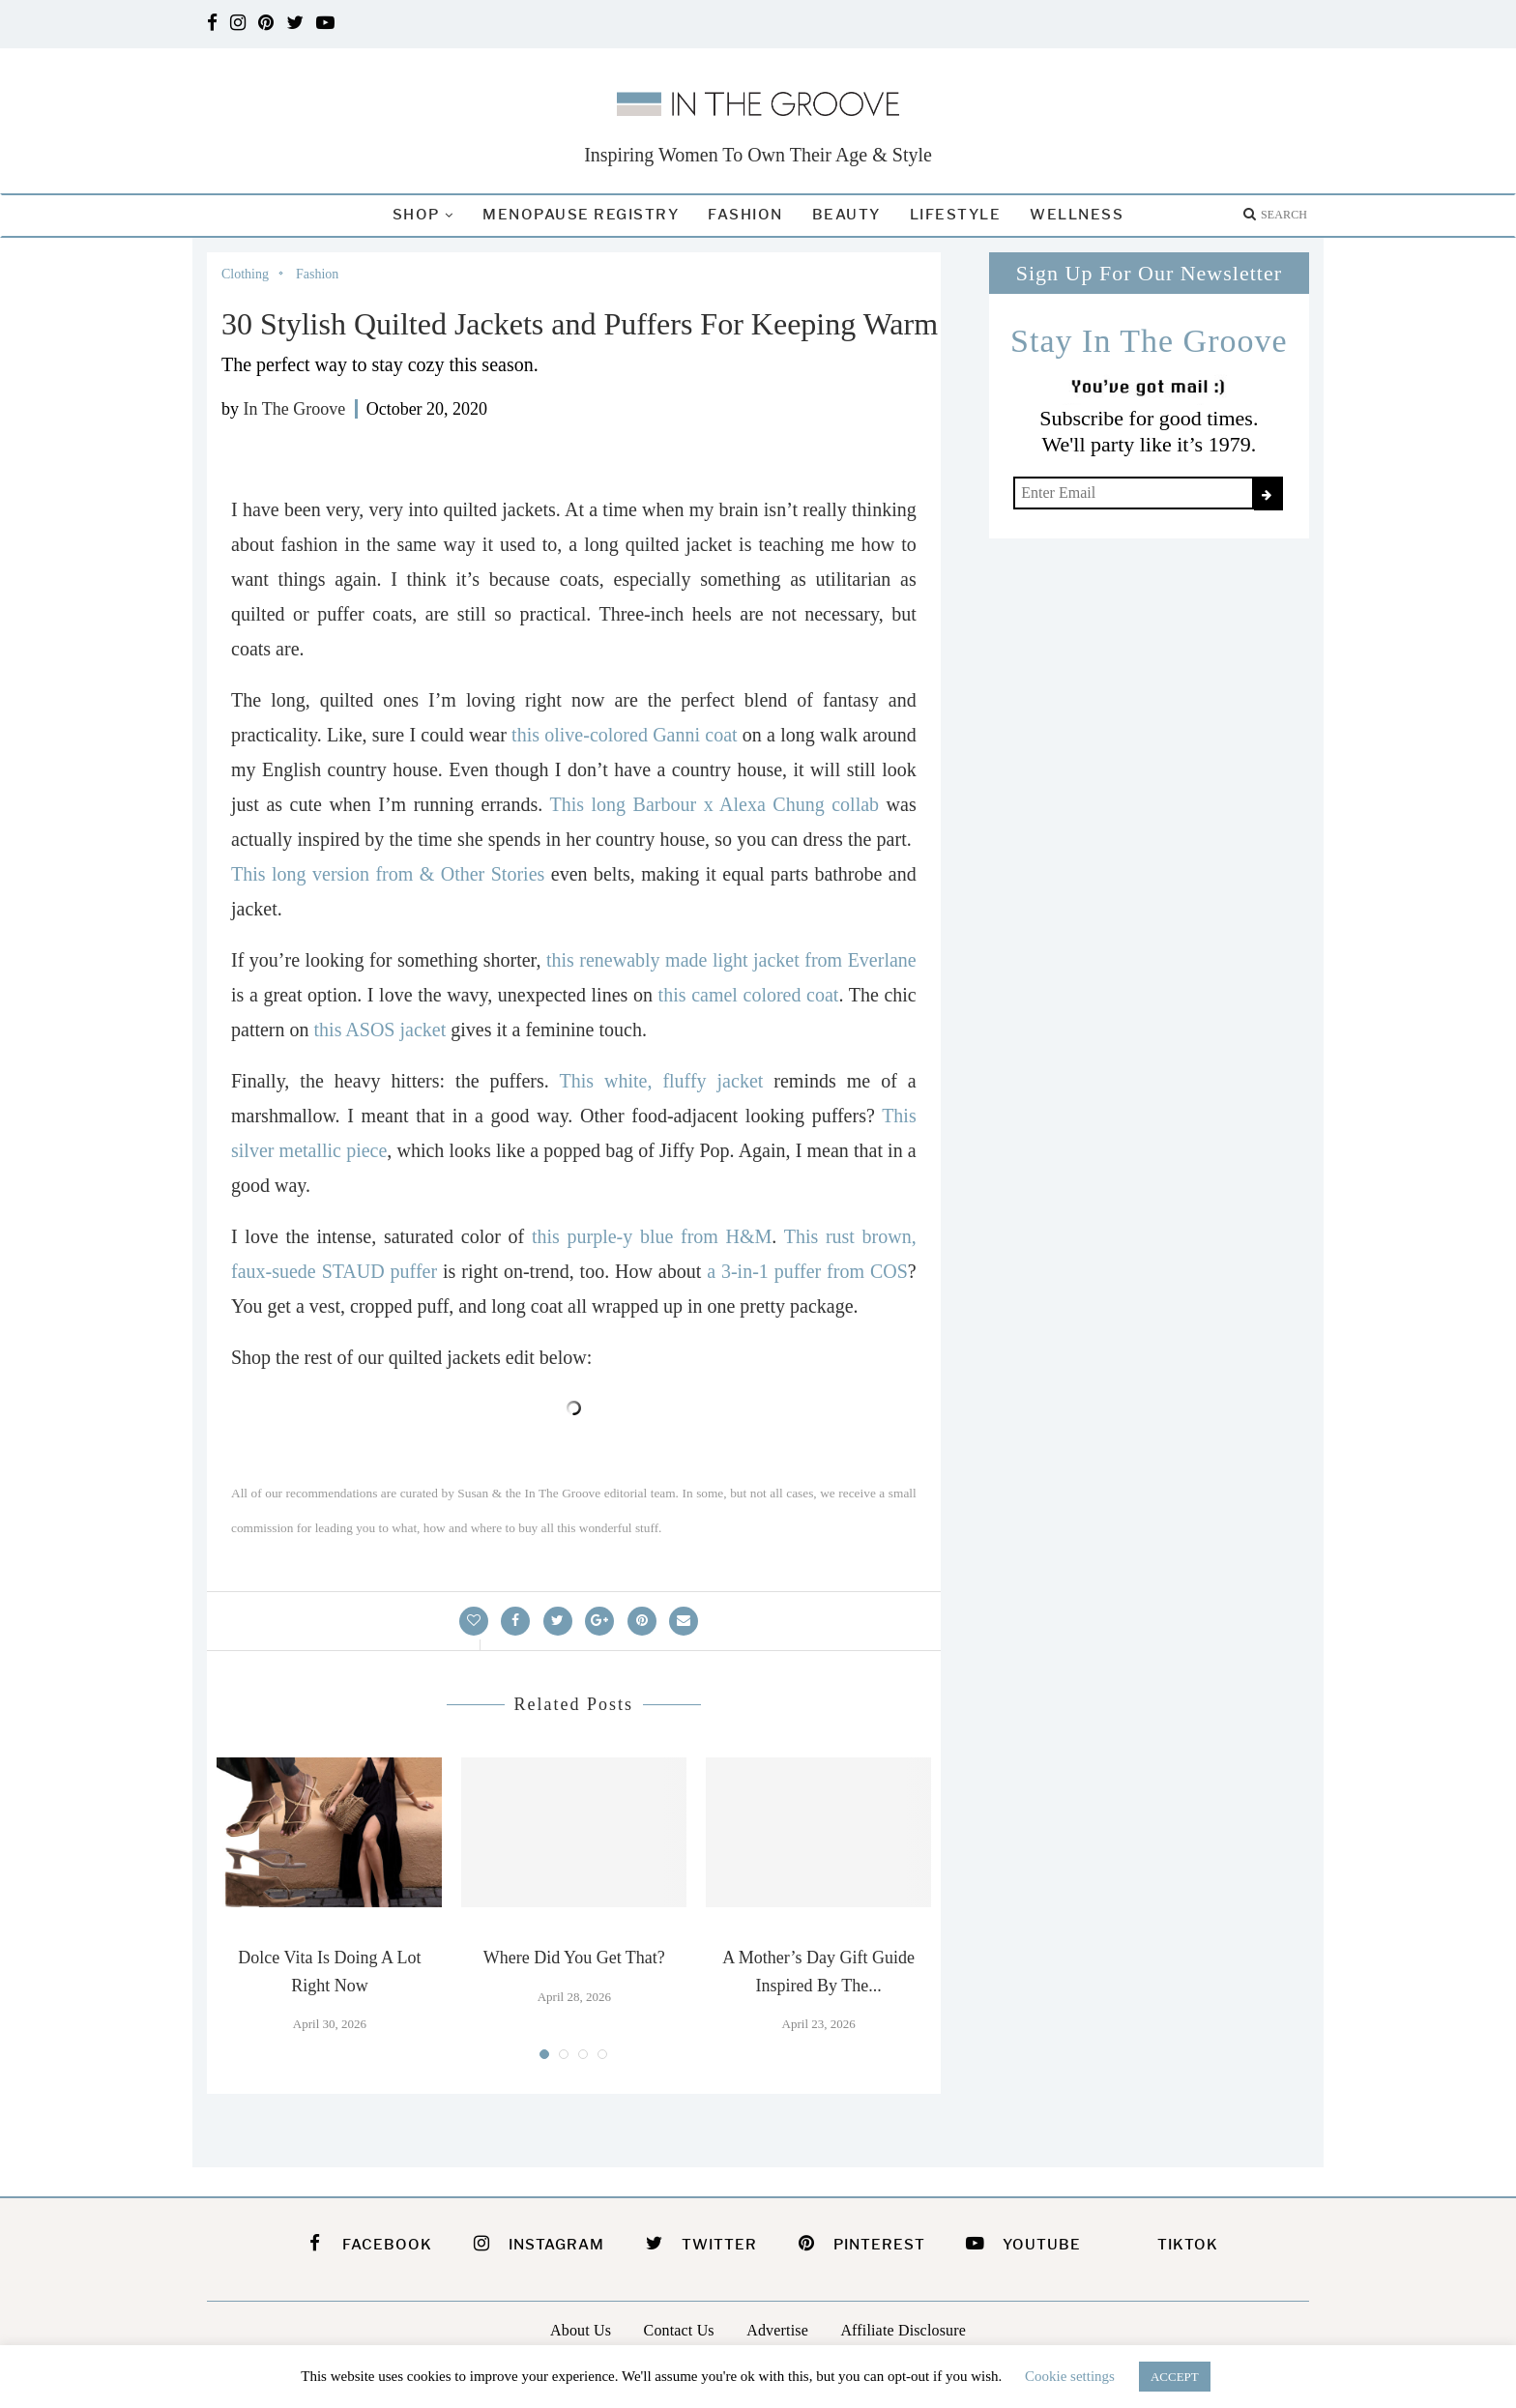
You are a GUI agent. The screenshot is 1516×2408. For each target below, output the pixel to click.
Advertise (777, 2330)
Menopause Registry (580, 214)
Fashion (745, 214)
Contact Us (679, 2330)
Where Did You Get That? (574, 1957)
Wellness (1076, 214)
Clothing (245, 274)
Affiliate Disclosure (903, 2330)
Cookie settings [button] (1070, 2376)
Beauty (846, 214)
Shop (416, 214)
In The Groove (295, 409)
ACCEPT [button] (1175, 2376)
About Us (580, 2330)
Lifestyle (956, 214)
